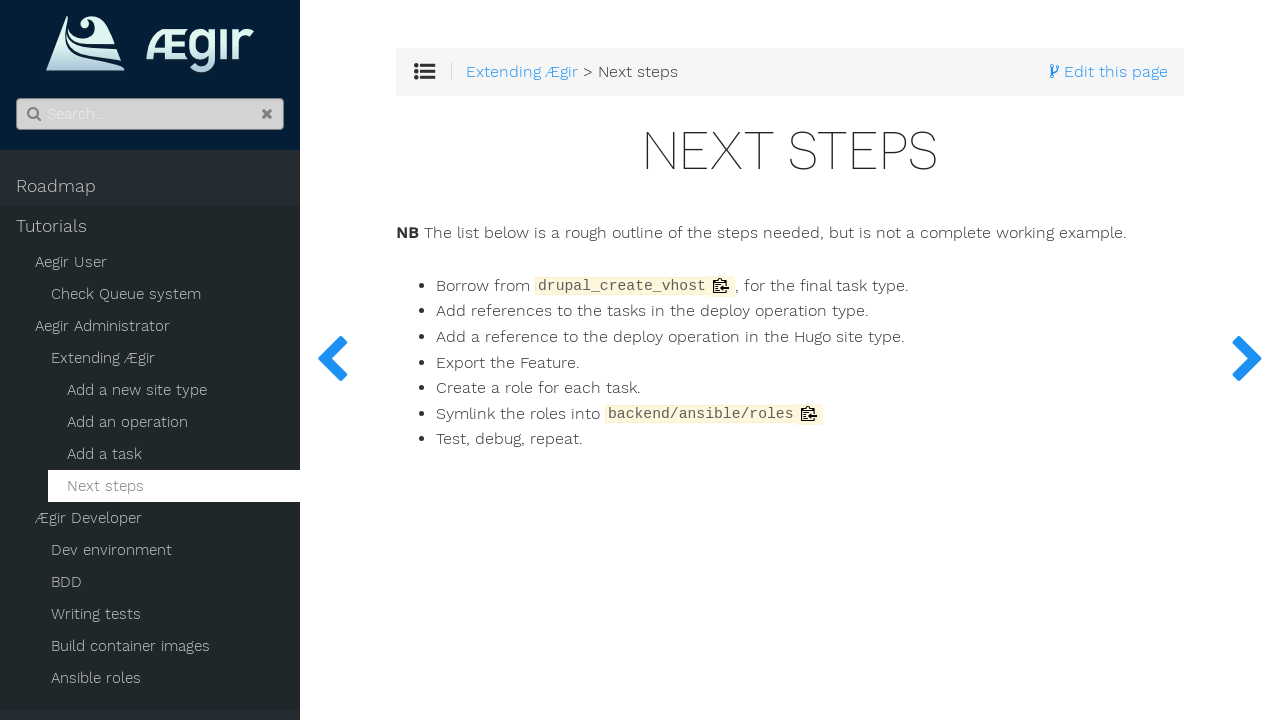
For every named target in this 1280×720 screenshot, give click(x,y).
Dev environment (111, 550)
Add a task (104, 454)
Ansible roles (96, 678)
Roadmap (56, 186)
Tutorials (51, 226)
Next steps (105, 486)
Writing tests (96, 614)
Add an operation (127, 422)
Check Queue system (126, 294)
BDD (66, 582)
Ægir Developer (88, 518)
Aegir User (71, 262)
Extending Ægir (103, 358)
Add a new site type (137, 390)
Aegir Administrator (102, 326)
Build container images (130, 646)
